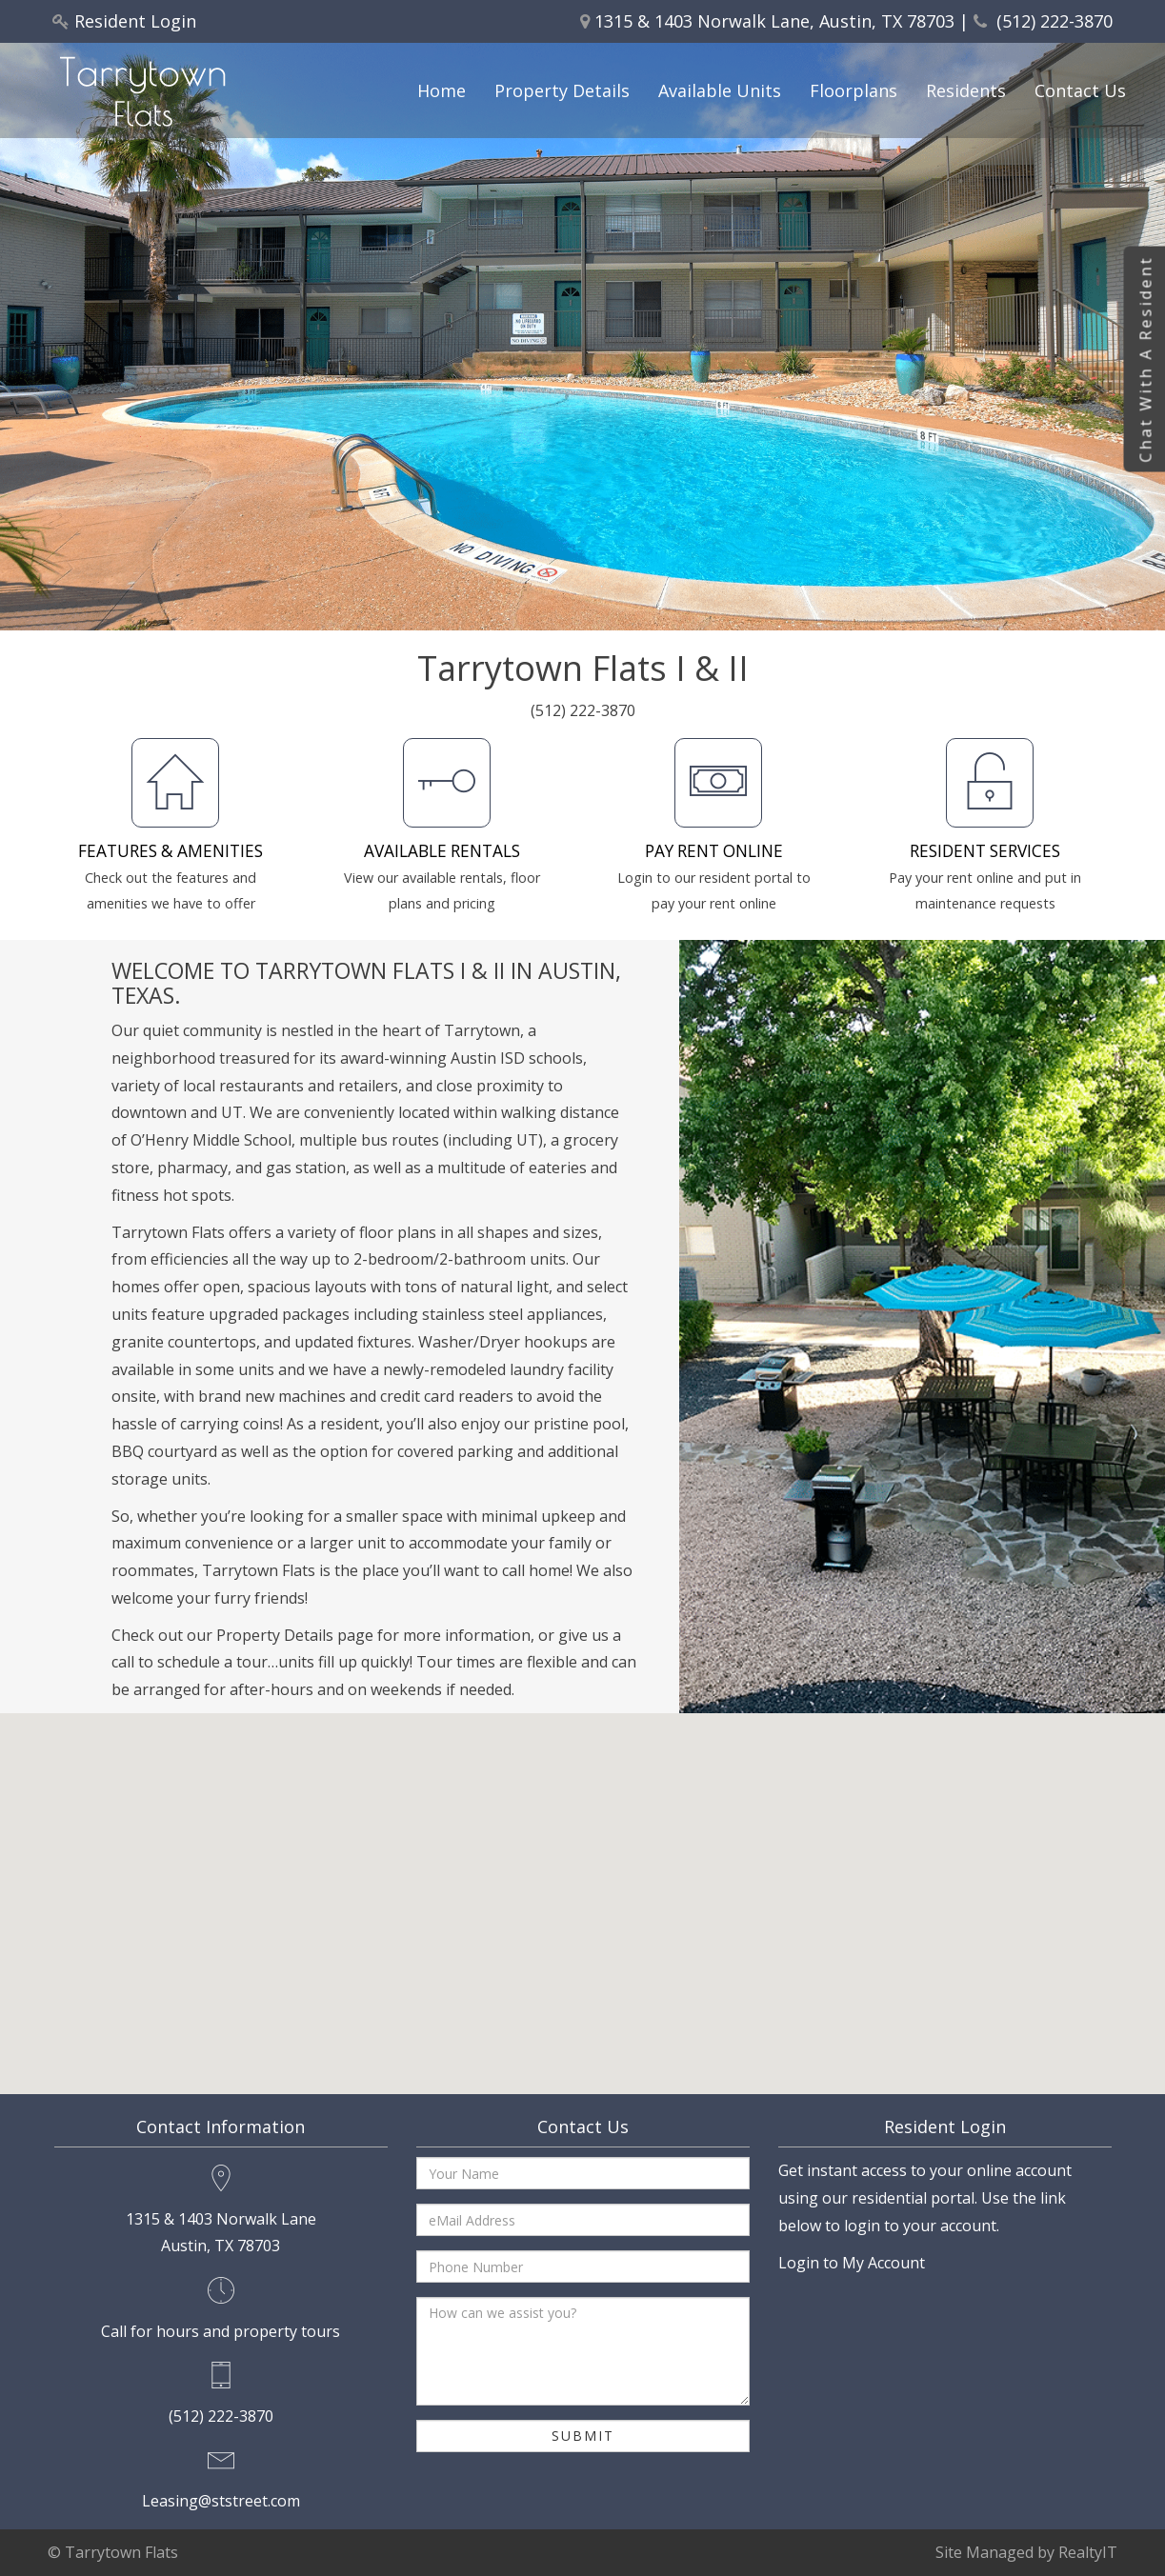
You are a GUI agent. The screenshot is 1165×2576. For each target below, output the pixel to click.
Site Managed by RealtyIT (1026, 2552)
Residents (966, 90)
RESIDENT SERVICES (985, 851)
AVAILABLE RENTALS (442, 851)
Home (441, 90)
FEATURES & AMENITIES (170, 851)
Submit (583, 2435)
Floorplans (853, 90)
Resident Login (135, 21)
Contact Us (1080, 90)
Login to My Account (851, 2262)
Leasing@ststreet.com (221, 2500)
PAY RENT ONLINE (714, 851)
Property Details (562, 90)
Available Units (719, 90)
